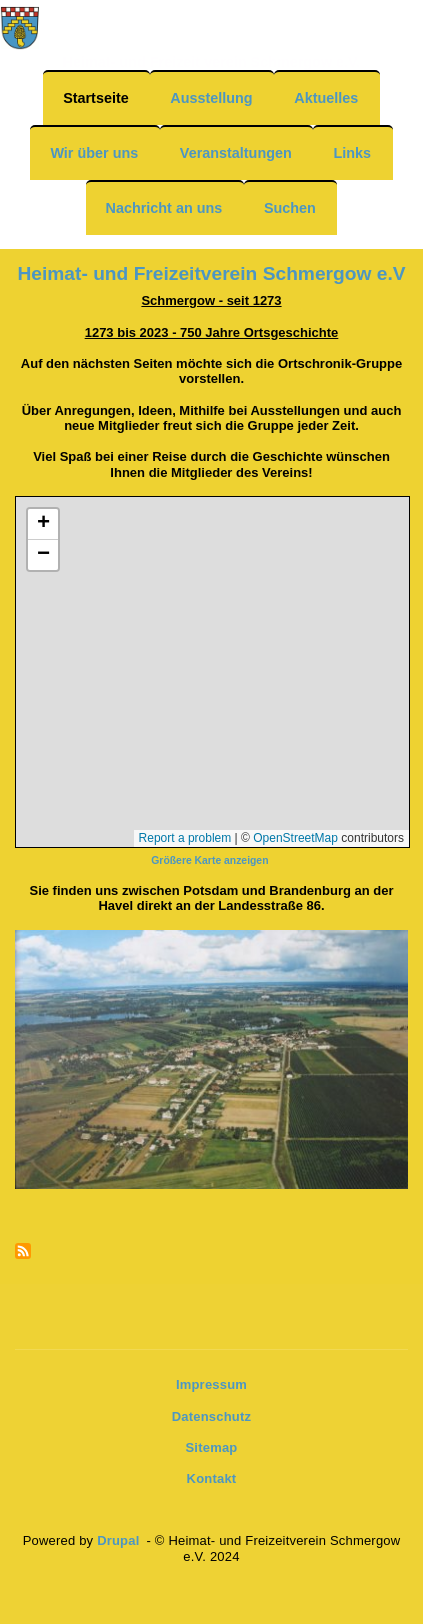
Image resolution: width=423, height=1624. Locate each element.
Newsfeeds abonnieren (23, 1252)
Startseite (96, 98)
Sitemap (212, 1447)
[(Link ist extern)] (211, 859)
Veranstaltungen (236, 153)
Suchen (290, 208)
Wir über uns (94, 153)
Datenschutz (212, 1416)
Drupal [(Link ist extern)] (120, 1540)
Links (352, 153)
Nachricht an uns (164, 208)
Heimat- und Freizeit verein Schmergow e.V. (212, 62)
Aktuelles (326, 98)
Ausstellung (211, 98)
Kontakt (212, 1478)
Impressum (211, 1384)
